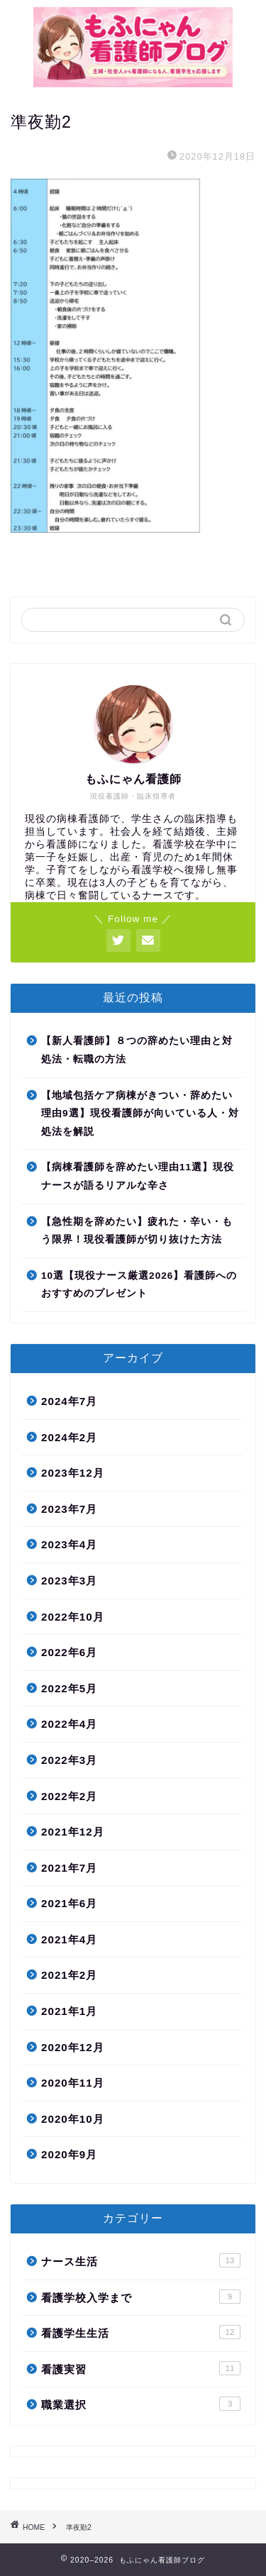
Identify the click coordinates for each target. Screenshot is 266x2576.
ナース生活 (140, 2260)
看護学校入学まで (140, 2296)
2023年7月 (69, 1509)
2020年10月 (72, 2119)
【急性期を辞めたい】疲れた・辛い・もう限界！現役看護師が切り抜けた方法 (137, 1230)
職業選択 (140, 2404)
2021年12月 (72, 1832)
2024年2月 (69, 1437)
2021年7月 (69, 1868)
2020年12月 (72, 2047)
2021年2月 (69, 1975)
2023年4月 (69, 1544)
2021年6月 (69, 1903)
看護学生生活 (140, 2332)
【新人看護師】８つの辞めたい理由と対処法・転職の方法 (137, 1050)
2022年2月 (69, 1796)
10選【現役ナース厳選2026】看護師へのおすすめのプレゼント (139, 1284)
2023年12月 (72, 1473)
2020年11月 (72, 2083)
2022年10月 (72, 1617)
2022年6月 (69, 1652)
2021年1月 (69, 2011)
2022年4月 (69, 1724)
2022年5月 (69, 1688)
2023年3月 (69, 1581)
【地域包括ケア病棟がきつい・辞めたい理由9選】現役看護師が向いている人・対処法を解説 (140, 1113)
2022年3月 (69, 1760)
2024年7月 (69, 1401)
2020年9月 (69, 2154)
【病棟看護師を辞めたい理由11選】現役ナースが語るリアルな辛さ (137, 1176)
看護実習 (140, 2368)
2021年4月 (69, 1939)
